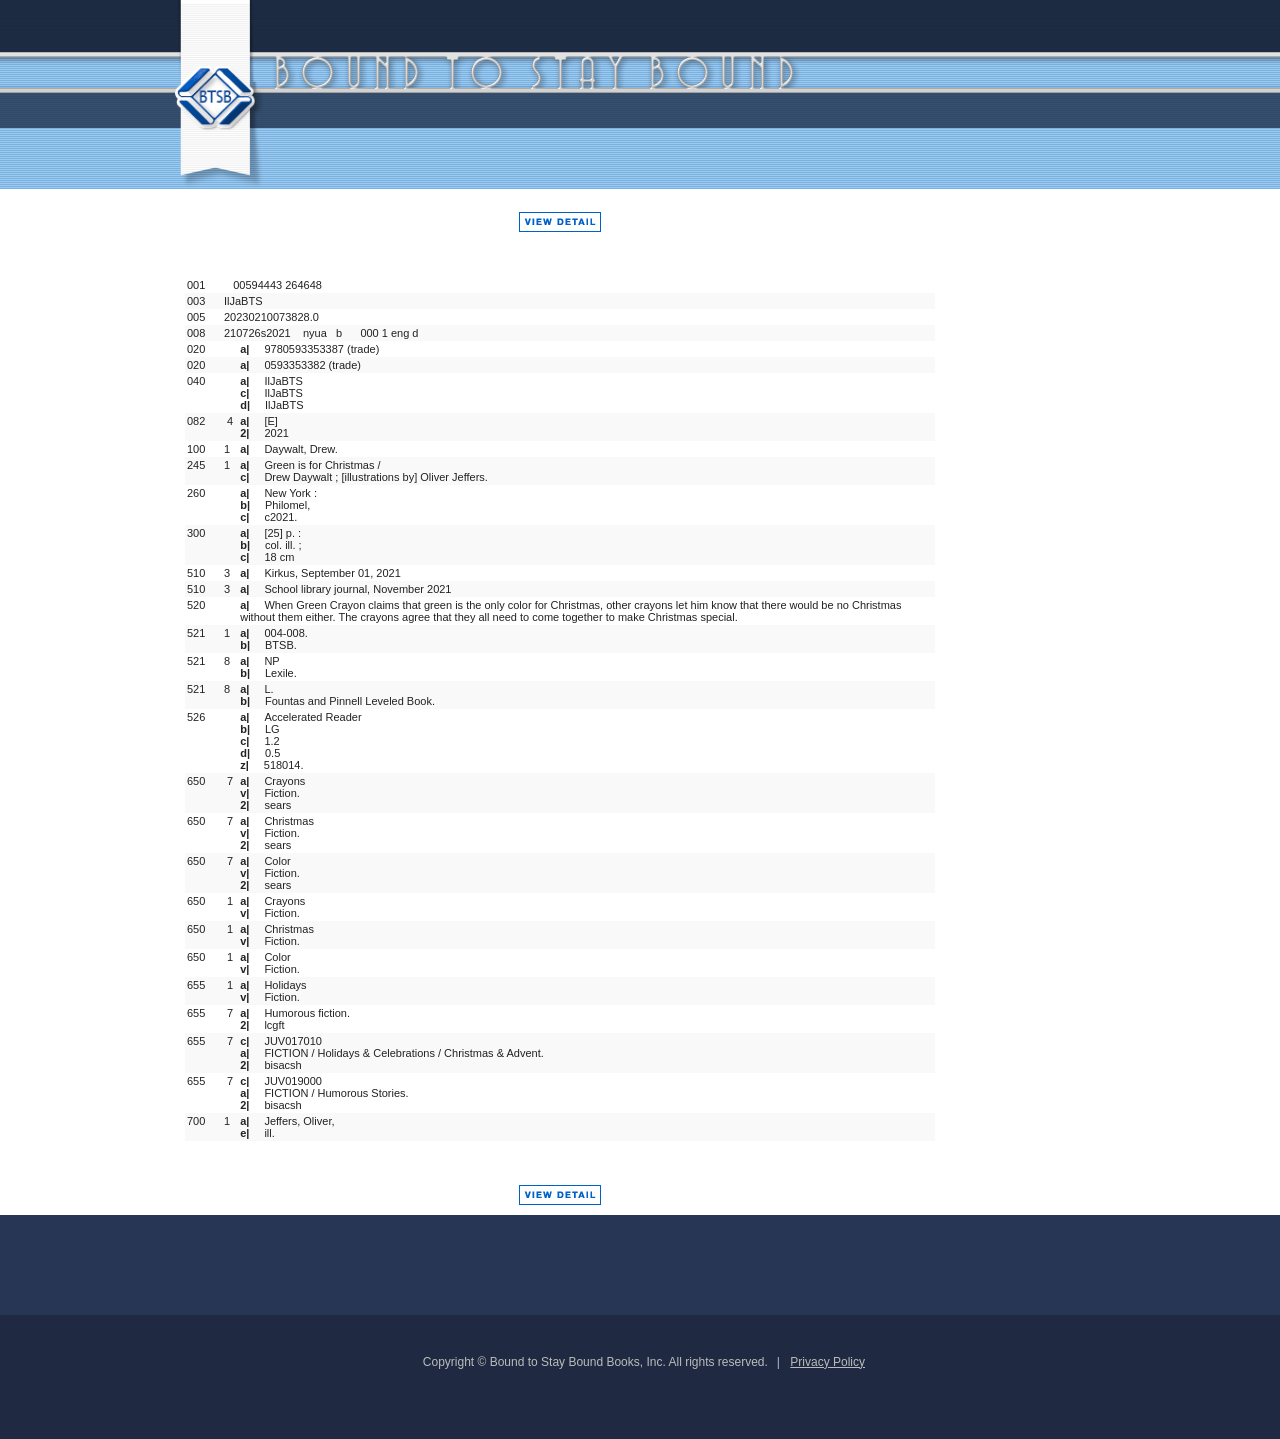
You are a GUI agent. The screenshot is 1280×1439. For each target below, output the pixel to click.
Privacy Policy (827, 1362)
